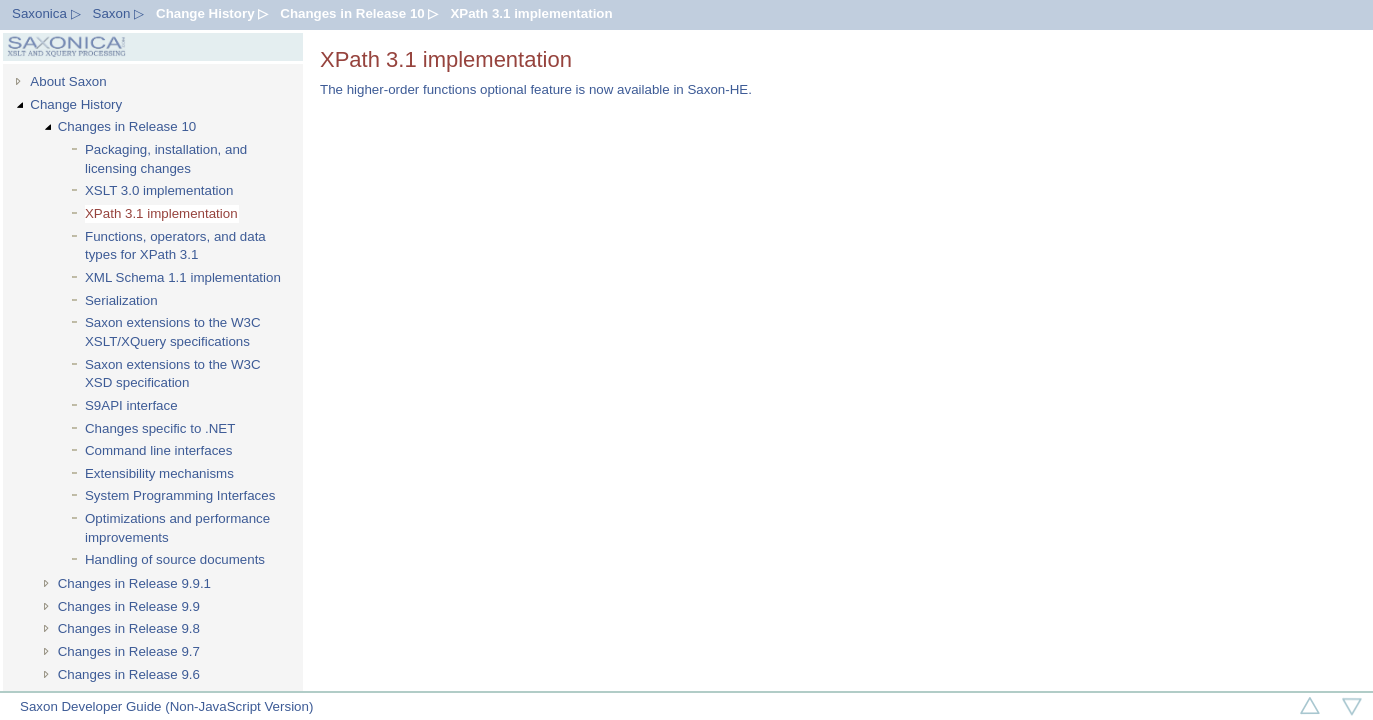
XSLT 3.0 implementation (159, 190)
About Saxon (68, 81)
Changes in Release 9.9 (129, 606)
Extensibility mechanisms (159, 473)
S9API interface (131, 405)
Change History (76, 104)
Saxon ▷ (119, 13)
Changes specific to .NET (160, 428)
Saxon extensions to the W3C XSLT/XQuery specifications (173, 332)
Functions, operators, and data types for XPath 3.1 (175, 246)
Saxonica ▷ (46, 13)
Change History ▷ (212, 13)
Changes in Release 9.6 (129, 674)
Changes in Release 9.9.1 (134, 583)
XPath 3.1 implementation (531, 13)
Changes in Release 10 (127, 126)
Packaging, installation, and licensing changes (166, 159)
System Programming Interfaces (180, 495)
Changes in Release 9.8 (129, 628)
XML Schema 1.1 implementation (183, 277)
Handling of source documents (175, 559)
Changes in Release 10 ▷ (359, 13)
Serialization (121, 300)
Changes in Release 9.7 (129, 651)
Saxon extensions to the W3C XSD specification (173, 374)
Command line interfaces (158, 450)
